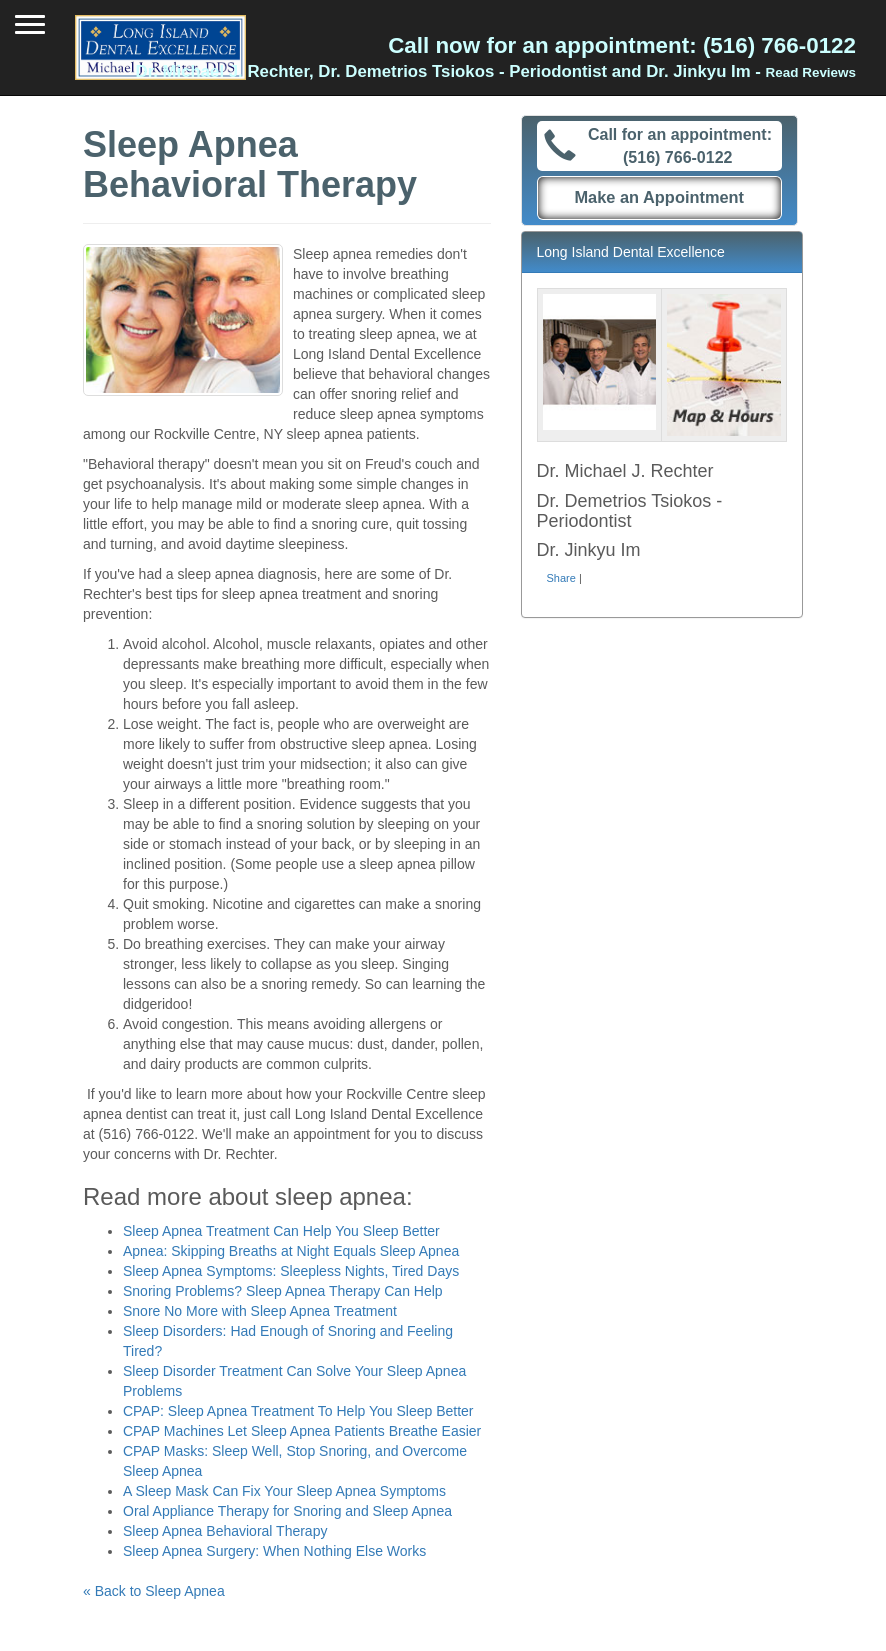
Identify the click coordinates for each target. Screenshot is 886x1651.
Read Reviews (811, 72)
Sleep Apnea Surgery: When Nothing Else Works (274, 1551)
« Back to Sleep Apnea (154, 1591)
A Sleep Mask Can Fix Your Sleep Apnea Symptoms (284, 1491)
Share (561, 578)
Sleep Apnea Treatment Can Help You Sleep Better (281, 1231)
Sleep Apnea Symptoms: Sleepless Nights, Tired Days (291, 1271)
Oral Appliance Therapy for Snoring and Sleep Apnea (287, 1511)
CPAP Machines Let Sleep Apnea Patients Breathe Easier (302, 1431)
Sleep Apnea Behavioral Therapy (225, 1531)
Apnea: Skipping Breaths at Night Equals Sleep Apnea (291, 1251)
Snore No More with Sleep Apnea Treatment (260, 1311)
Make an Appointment (659, 197)
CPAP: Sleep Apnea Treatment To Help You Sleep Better (298, 1411)
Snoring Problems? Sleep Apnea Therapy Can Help (283, 1291)
